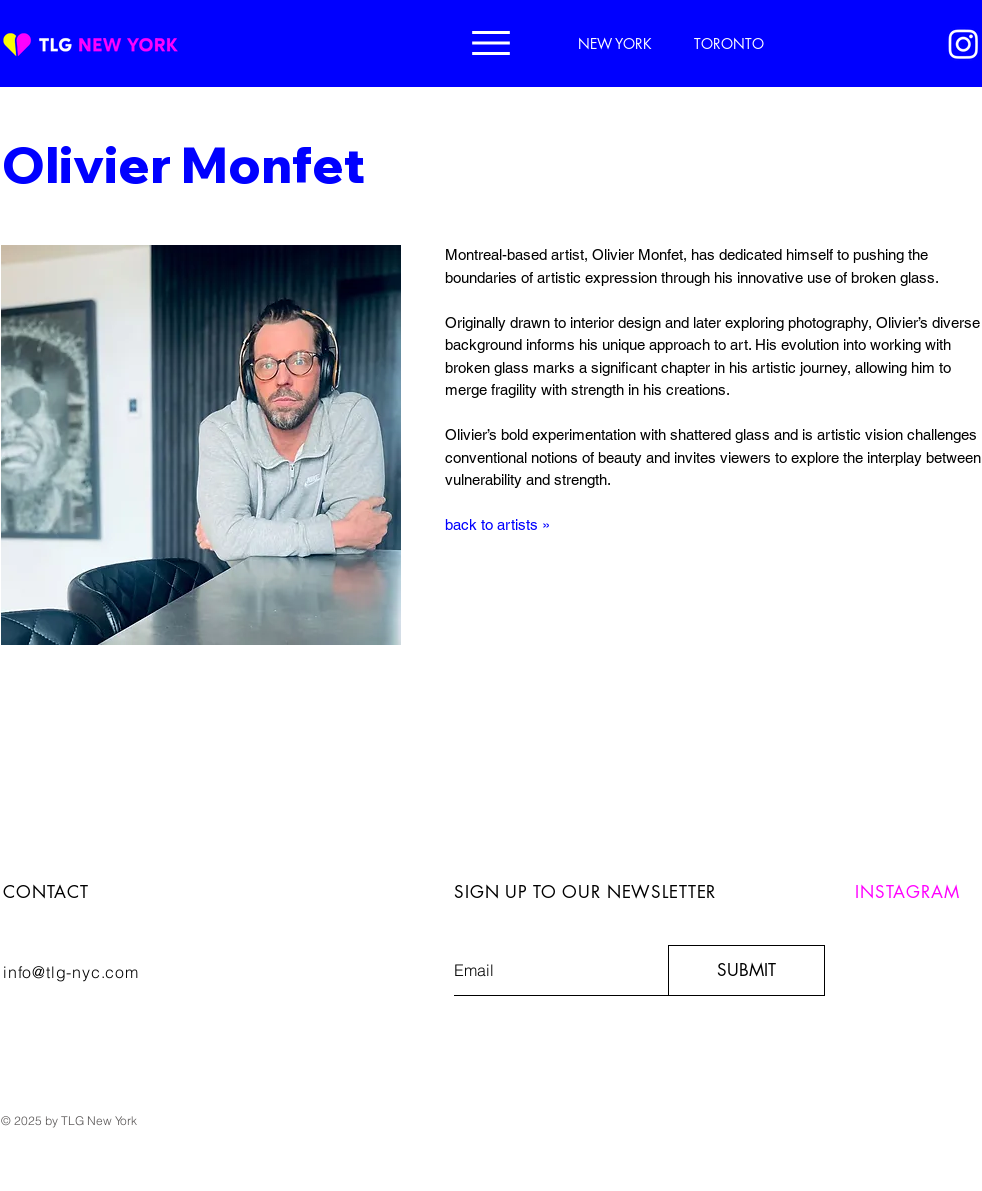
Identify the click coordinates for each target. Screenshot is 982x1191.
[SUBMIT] (746, 970)
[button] (491, 43)
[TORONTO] (731, 43)
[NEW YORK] (617, 43)
